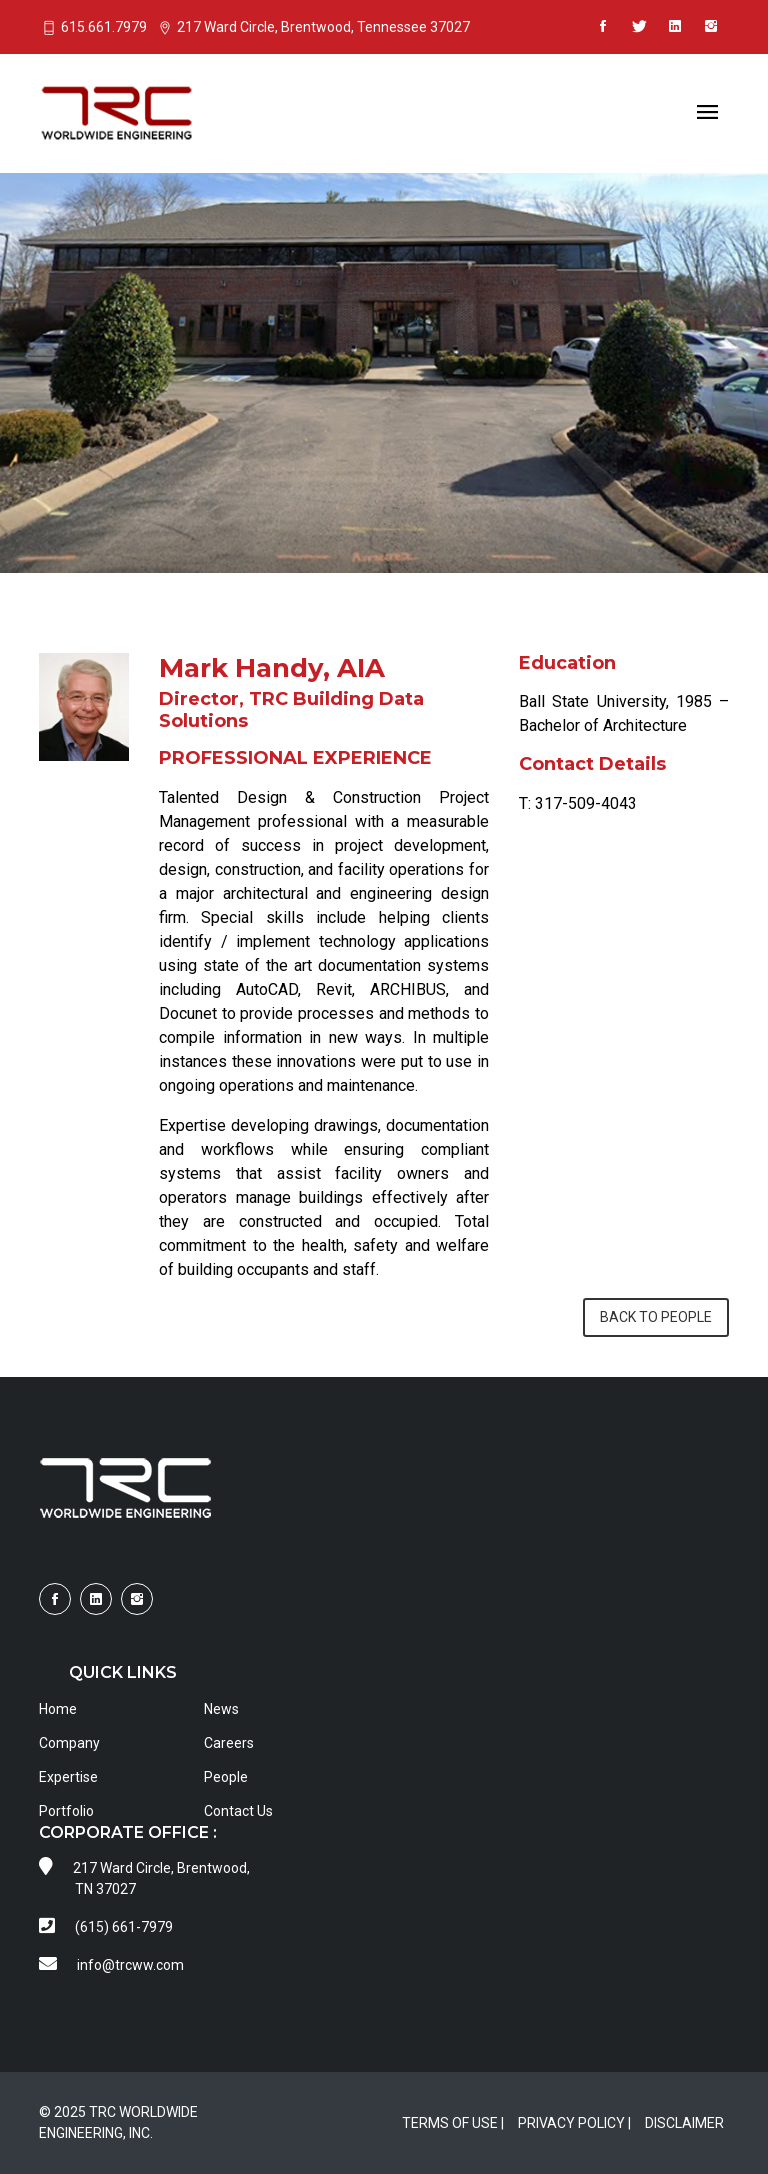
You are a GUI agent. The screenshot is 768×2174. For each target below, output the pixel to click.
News (221, 1709)
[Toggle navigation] (707, 113)
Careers (229, 1743)
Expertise (68, 1777)
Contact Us (238, 1811)
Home (58, 1709)
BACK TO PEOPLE (656, 1317)
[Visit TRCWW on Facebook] (603, 27)
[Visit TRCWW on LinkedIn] (675, 27)
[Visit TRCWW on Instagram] (711, 27)
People (226, 1777)
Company (69, 1743)
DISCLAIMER (684, 2123)
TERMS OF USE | (453, 2123)
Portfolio (66, 1811)
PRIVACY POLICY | (574, 2123)
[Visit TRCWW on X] (639, 27)
